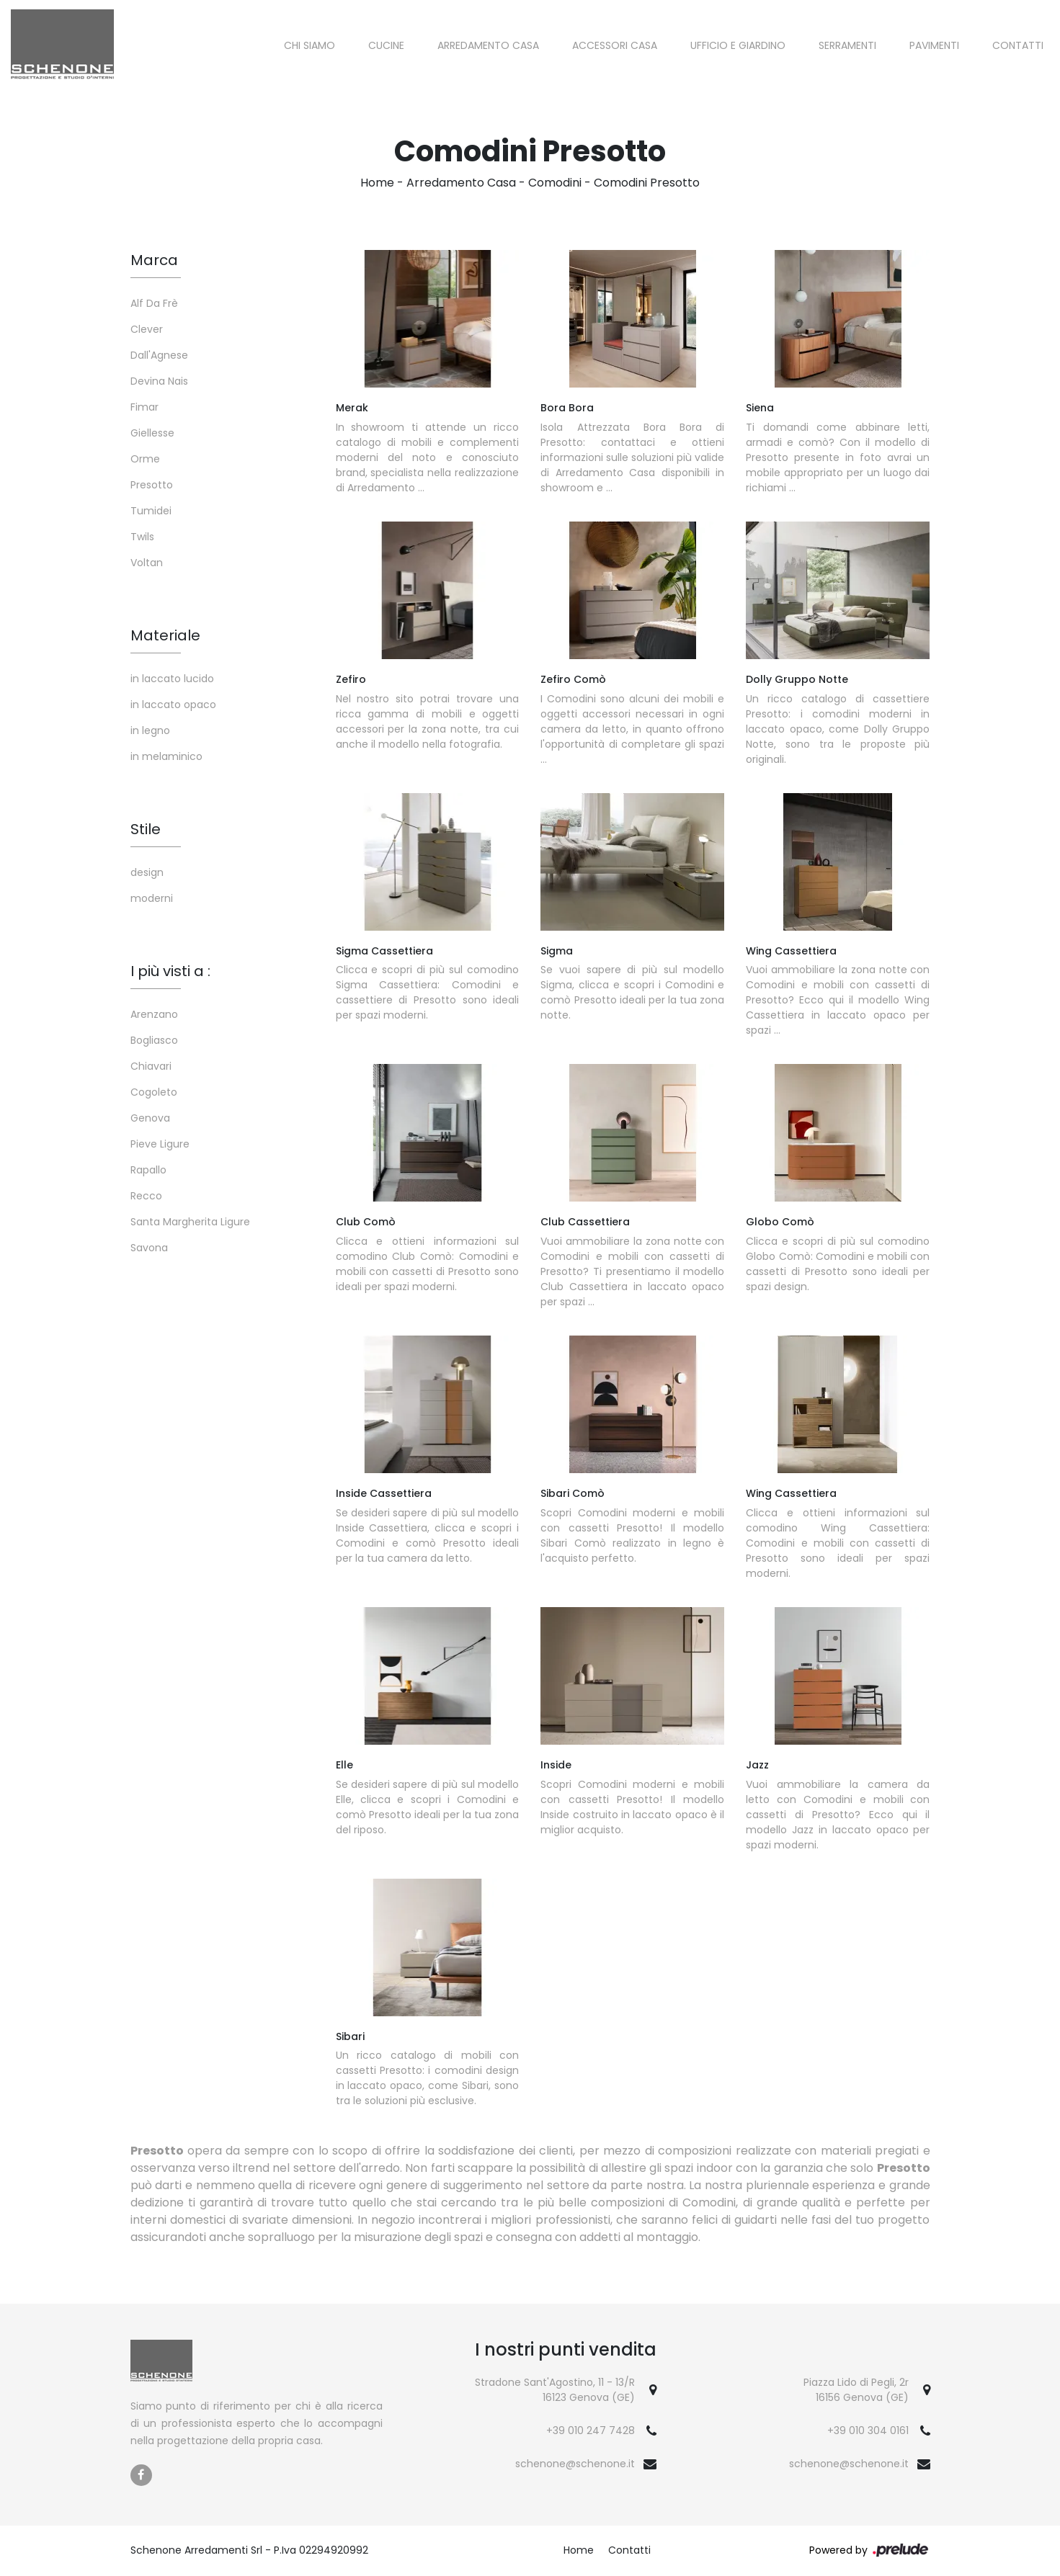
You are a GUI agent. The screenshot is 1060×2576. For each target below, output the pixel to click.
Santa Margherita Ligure (190, 1222)
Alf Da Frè (154, 303)
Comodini (555, 182)
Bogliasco (154, 1040)
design (147, 872)
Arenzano (154, 1014)
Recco (146, 1196)
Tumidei (151, 511)
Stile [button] (145, 829)
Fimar (144, 407)
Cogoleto (153, 1092)
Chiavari (151, 1066)
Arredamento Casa (488, 45)
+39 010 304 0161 (868, 2430)
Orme (145, 459)
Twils (142, 536)
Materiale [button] (165, 635)
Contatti (1017, 45)
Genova (150, 1118)
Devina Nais (159, 381)
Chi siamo (309, 45)
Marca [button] (154, 260)
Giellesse (152, 433)
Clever (146, 329)
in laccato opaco (173, 704)
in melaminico (166, 756)
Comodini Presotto (647, 182)
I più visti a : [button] (170, 971)
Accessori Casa (614, 45)
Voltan (146, 562)
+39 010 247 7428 (590, 2430)
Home (377, 182)
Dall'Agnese (159, 355)
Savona (149, 1247)
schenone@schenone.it (575, 2463)
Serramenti (847, 45)
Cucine (386, 45)
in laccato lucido (172, 678)
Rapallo (148, 1170)
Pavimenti (934, 45)
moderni (151, 898)
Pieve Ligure (160, 1144)
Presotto (151, 485)
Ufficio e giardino (737, 45)
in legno (150, 730)
